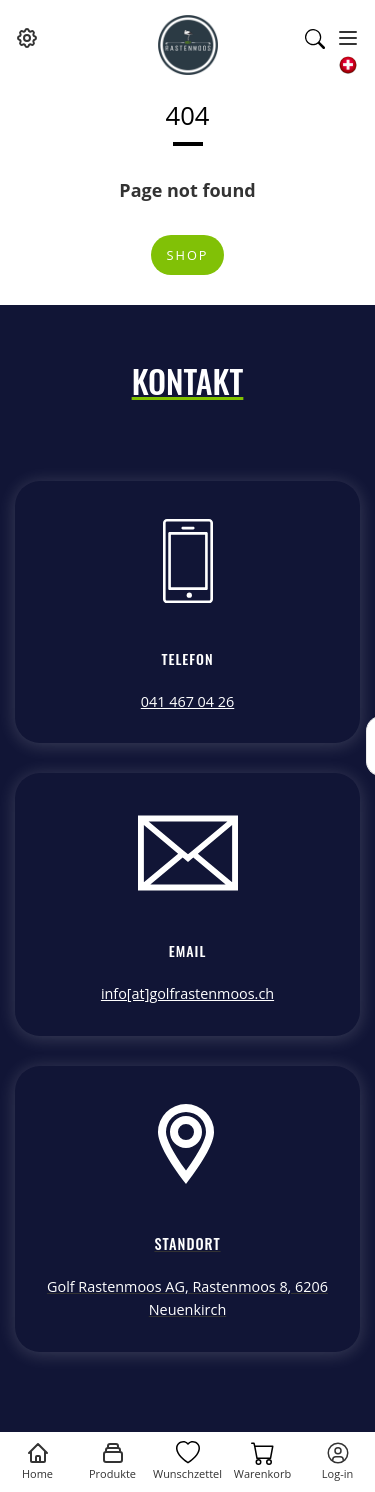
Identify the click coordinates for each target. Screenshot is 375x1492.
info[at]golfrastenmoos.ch (187, 993)
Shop (187, 255)
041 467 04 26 (188, 701)
